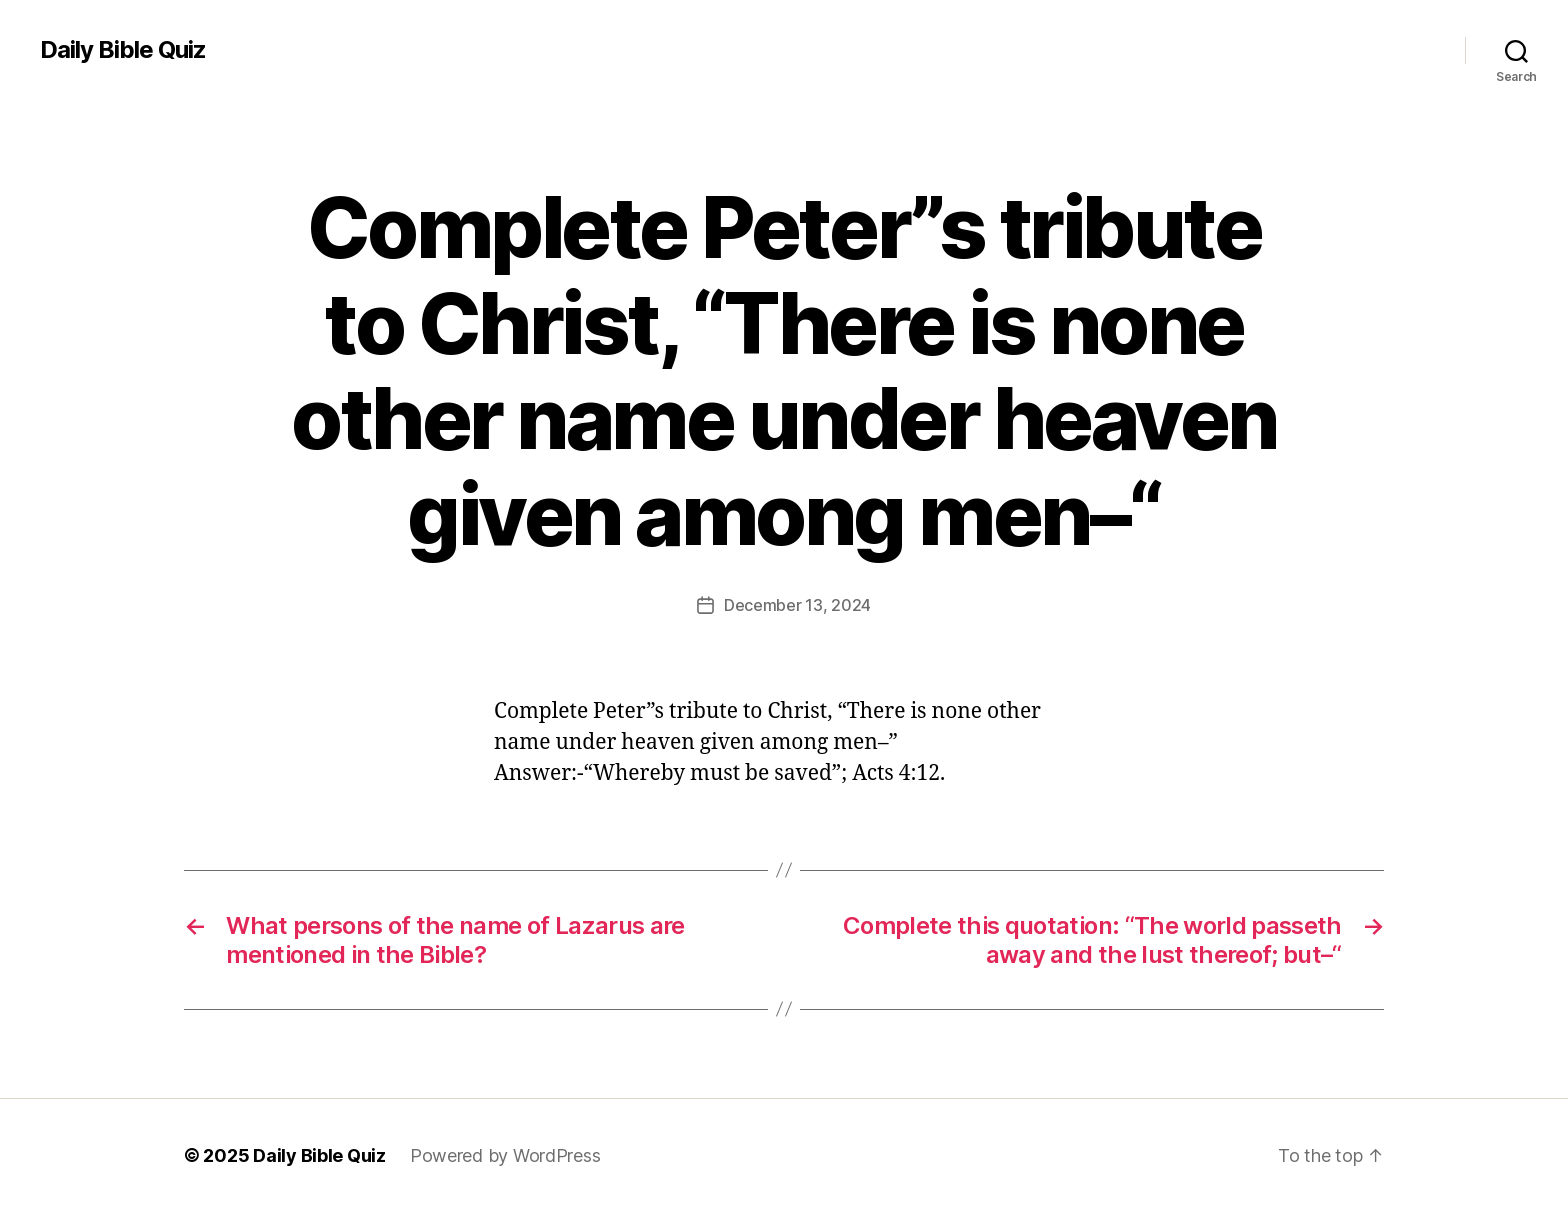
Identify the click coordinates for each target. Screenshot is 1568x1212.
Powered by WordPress (505, 1155)
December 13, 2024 (797, 605)
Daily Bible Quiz (123, 50)
